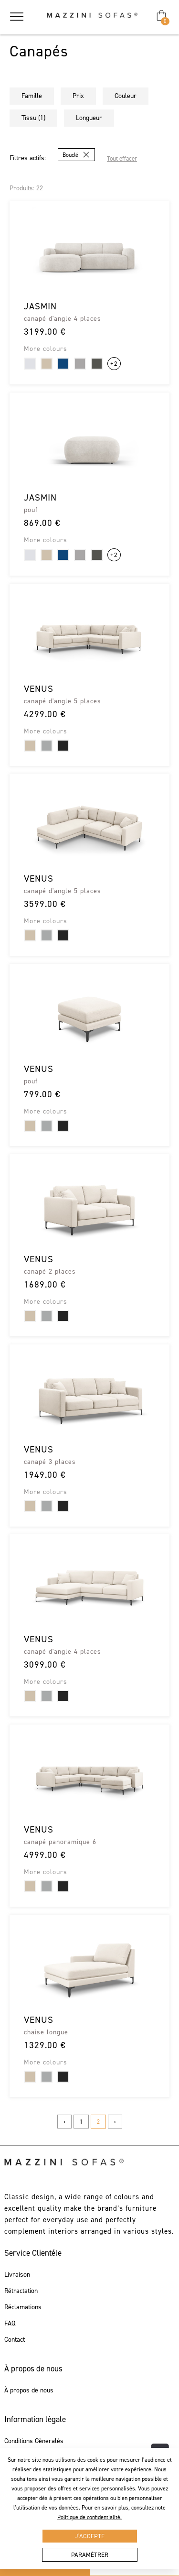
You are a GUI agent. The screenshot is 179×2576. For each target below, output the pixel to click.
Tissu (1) (33, 117)
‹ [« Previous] (64, 2122)
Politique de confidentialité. (89, 2517)
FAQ (9, 2323)
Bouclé (70, 155)
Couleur (126, 95)
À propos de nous (28, 2390)
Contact (14, 2339)
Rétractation (21, 2291)
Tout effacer (122, 158)
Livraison (17, 2274)
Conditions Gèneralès (33, 2441)
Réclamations (23, 2307)
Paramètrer (89, 2555)
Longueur (89, 117)
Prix (78, 95)
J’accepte (90, 2536)
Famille (31, 95)
